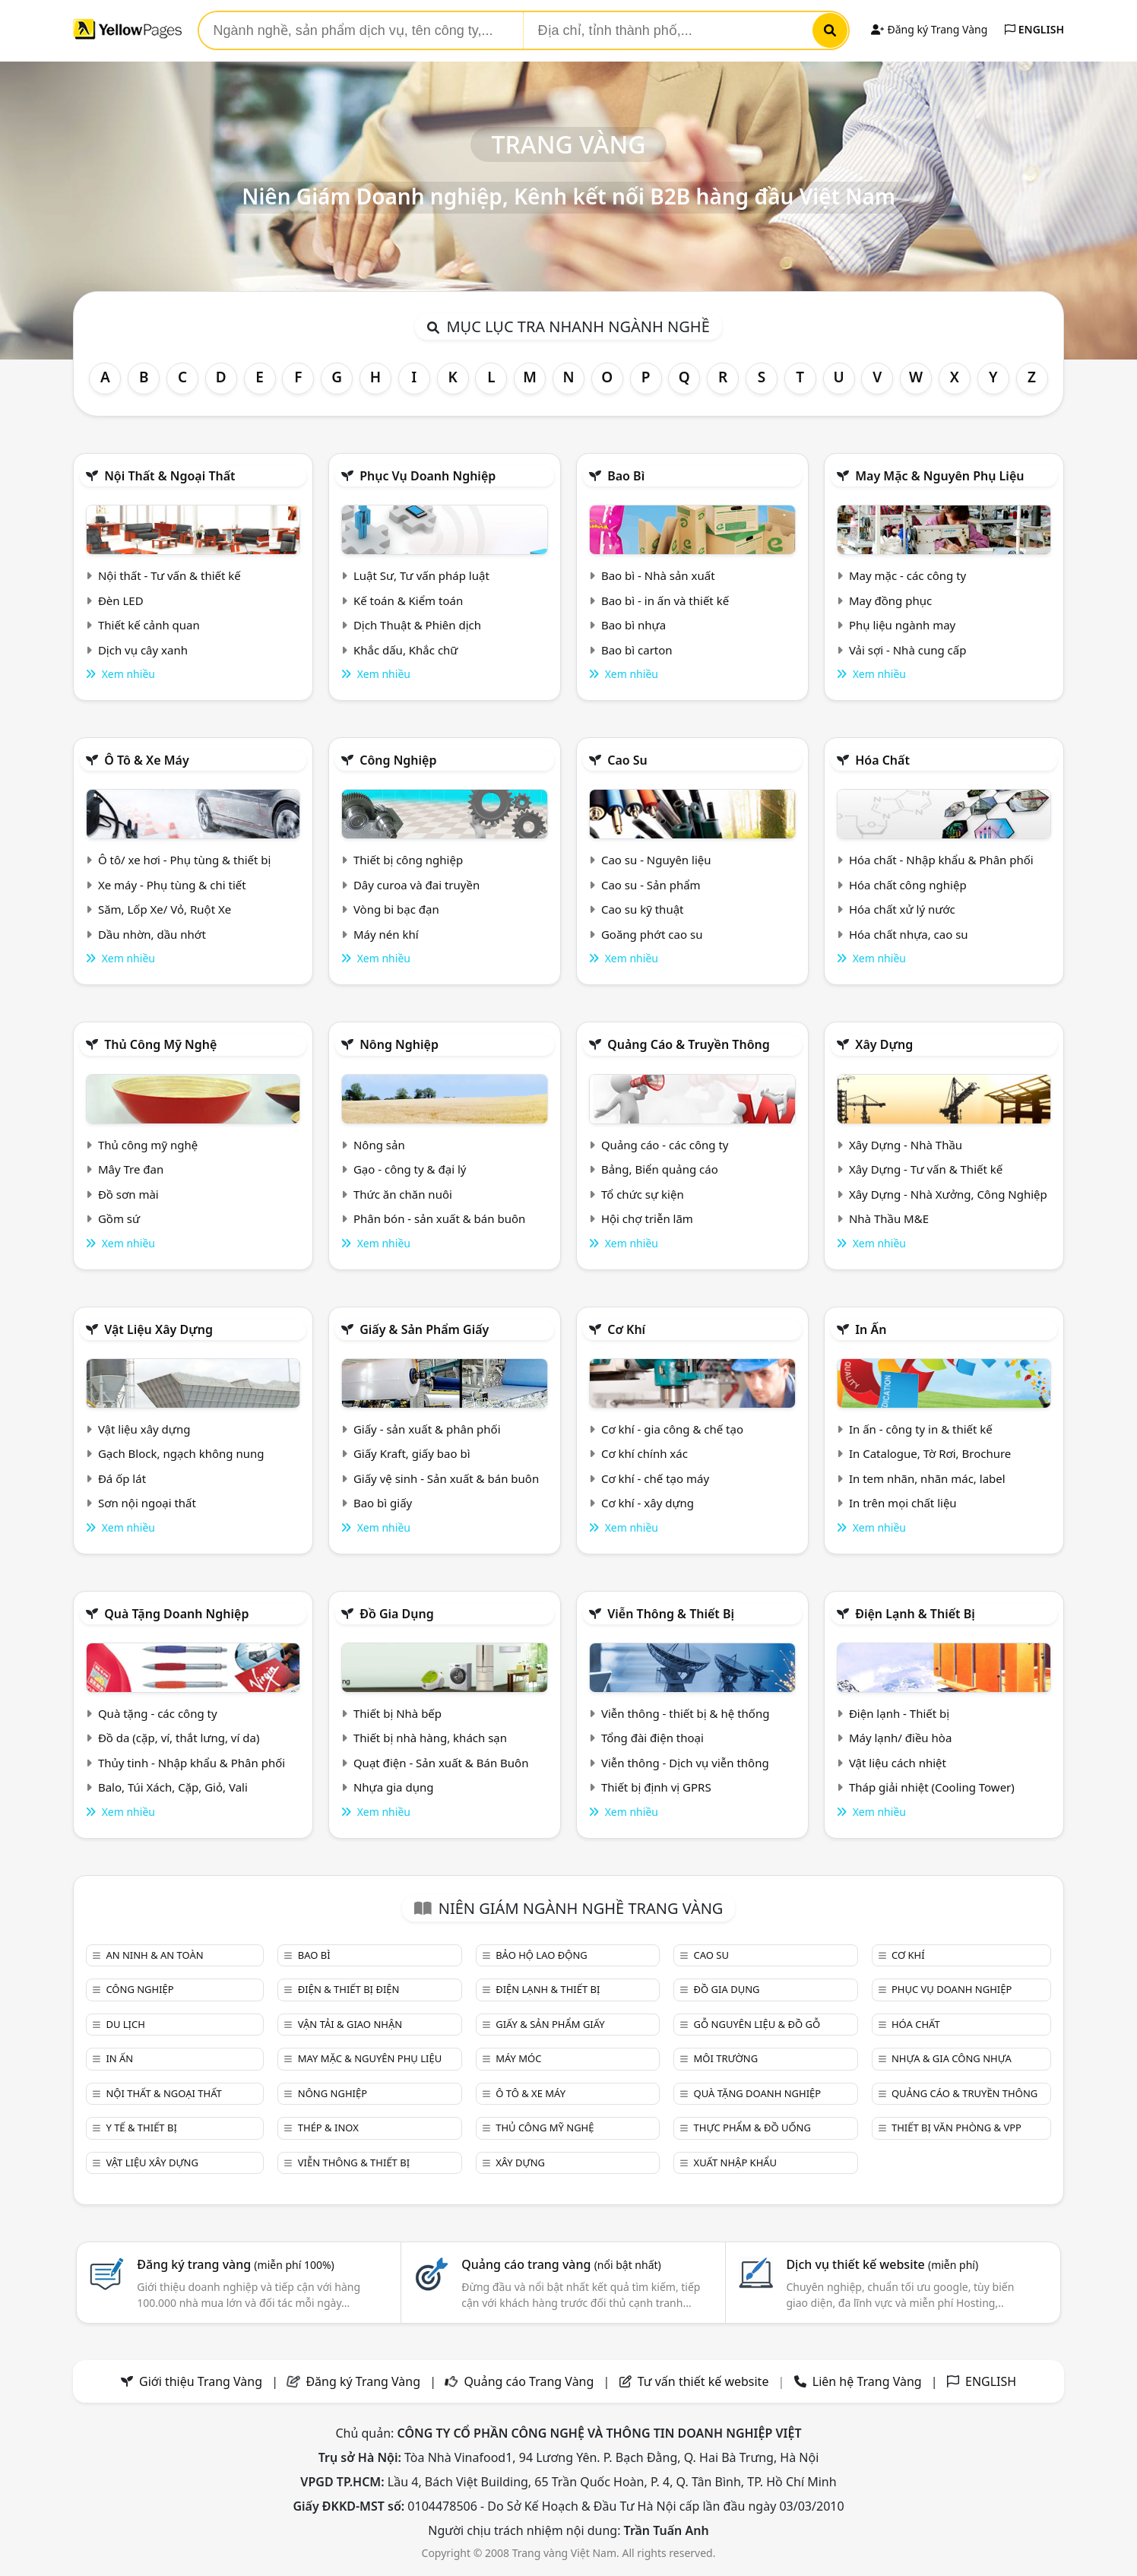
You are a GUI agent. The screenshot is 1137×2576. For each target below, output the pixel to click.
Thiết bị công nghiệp (408, 859)
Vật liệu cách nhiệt (897, 1762)
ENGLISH (1034, 29)
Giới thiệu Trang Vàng (200, 2381)
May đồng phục (890, 600)
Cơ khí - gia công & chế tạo (672, 1429)
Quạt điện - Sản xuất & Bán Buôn (441, 1762)
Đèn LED (121, 600)
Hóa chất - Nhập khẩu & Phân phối (941, 859)
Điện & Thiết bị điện (349, 1989)
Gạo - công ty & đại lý (410, 1169)
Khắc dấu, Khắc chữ (405, 649)
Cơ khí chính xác (644, 1453)
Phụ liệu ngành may (902, 624)
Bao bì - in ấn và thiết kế (665, 600)
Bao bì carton (637, 649)
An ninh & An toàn (154, 1955)
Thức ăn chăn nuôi (402, 1194)
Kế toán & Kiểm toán (408, 600)
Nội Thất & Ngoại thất (169, 475)
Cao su (627, 760)
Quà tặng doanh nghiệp (176, 1613)
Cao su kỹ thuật (642, 909)
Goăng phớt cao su (652, 934)
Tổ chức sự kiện (642, 1194)
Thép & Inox (328, 2127)
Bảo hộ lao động (542, 1955)
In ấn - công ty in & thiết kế (921, 1429)
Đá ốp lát (122, 1478)
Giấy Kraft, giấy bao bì (411, 1453)
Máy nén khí (386, 934)
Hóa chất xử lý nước (902, 909)
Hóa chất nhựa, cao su (908, 934)
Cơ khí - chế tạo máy (655, 1478)
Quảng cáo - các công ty (665, 1144)
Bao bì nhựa (633, 624)
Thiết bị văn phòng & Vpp (956, 2127)
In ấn (870, 1329)
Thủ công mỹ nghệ (160, 1044)
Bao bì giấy (382, 1502)
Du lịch (125, 2024)
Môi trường (726, 2058)
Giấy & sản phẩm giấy (424, 1329)
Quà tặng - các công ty (157, 1713)
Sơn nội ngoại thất (147, 1502)
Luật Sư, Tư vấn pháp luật (421, 575)
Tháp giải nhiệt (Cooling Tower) (932, 1787)
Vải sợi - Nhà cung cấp (908, 649)
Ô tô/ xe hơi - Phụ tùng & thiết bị (184, 859)
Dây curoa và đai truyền (416, 884)
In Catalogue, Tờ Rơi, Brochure (930, 1453)
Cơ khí (626, 1329)
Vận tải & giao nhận (350, 2024)
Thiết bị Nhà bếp (397, 1713)
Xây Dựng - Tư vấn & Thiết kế (925, 1169)
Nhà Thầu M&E (889, 1218)
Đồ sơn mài (128, 1194)
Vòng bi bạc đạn (396, 909)
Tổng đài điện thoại (652, 1737)
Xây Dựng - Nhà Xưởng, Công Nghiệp (948, 1194)
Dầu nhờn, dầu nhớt (152, 934)
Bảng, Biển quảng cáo (659, 1169)
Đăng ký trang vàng (235, 2264)
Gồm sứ (119, 1218)
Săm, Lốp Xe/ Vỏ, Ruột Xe (164, 909)
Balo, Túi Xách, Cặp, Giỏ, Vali (173, 1787)
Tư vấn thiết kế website (705, 2381)
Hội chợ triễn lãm (647, 1218)
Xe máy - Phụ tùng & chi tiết (172, 884)
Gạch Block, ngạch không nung (181, 1453)
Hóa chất (882, 760)
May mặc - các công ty (907, 575)
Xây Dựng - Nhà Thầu (905, 1144)
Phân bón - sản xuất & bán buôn (439, 1218)
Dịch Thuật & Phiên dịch (417, 624)
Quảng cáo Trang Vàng (529, 2381)
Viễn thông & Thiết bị (670, 1613)
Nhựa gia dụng (393, 1787)
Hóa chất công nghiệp (908, 884)
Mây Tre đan (130, 1169)
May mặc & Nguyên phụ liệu (939, 475)
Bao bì (626, 475)
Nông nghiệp (399, 1044)
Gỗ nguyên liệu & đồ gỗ (757, 2024)
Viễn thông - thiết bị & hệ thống (685, 1713)
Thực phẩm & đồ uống (752, 2127)
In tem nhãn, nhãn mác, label (927, 1478)
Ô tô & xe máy (146, 760)
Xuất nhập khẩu (736, 2162)
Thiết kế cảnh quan (149, 624)
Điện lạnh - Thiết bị (899, 1713)
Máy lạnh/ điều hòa (900, 1737)
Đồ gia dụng (396, 1613)
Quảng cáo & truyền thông (688, 1044)
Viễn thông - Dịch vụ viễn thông (685, 1762)
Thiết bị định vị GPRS (656, 1787)
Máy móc (518, 2058)
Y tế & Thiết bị (141, 2127)
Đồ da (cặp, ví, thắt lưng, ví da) (178, 1737)
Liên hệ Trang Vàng (867, 2381)
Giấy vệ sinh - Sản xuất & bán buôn (446, 1478)
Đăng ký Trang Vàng (929, 29)
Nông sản (379, 1144)
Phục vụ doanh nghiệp (427, 475)
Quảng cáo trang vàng (560, 2264)
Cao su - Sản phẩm (651, 884)
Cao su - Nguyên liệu (656, 859)
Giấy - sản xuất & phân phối (427, 1429)
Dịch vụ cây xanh (143, 649)
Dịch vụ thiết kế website (882, 2264)
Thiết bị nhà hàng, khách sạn (430, 1737)
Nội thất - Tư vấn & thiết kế (169, 575)
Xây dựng (884, 1044)
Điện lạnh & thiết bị (915, 1613)
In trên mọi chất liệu (903, 1502)
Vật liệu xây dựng (158, 1329)
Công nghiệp (397, 760)
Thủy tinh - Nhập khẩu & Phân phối (191, 1762)
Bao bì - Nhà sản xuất (658, 575)
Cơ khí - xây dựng (647, 1502)
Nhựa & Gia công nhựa (952, 2058)
